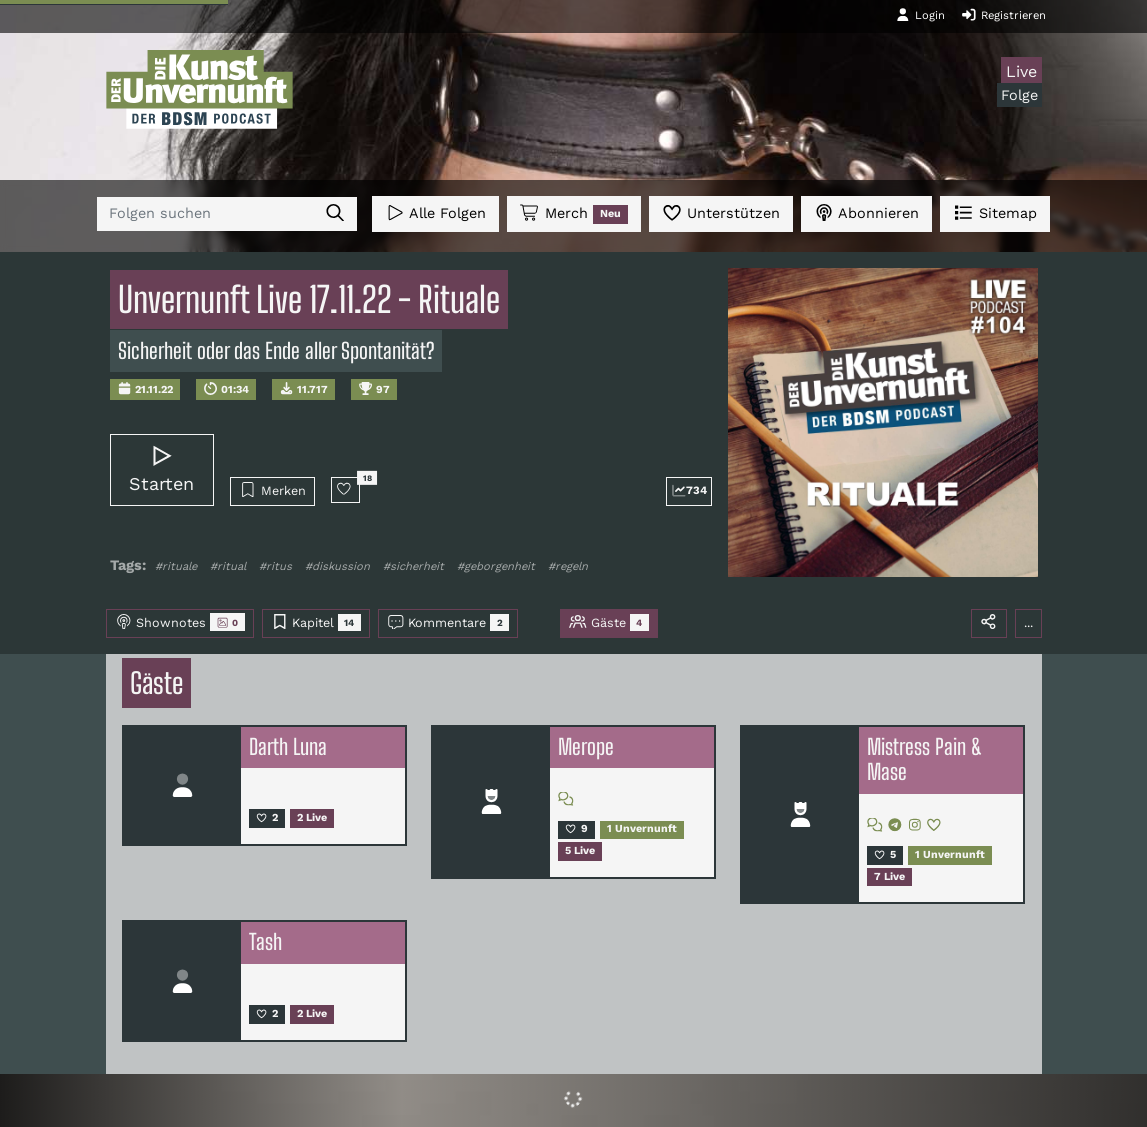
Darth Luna (288, 747)
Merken (272, 490)
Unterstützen (721, 212)
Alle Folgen (435, 212)
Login (920, 15)
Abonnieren (866, 212)
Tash (265, 942)
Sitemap (994, 212)
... (1028, 622)
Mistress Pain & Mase (924, 760)
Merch (574, 214)
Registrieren (1003, 15)
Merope (586, 747)
